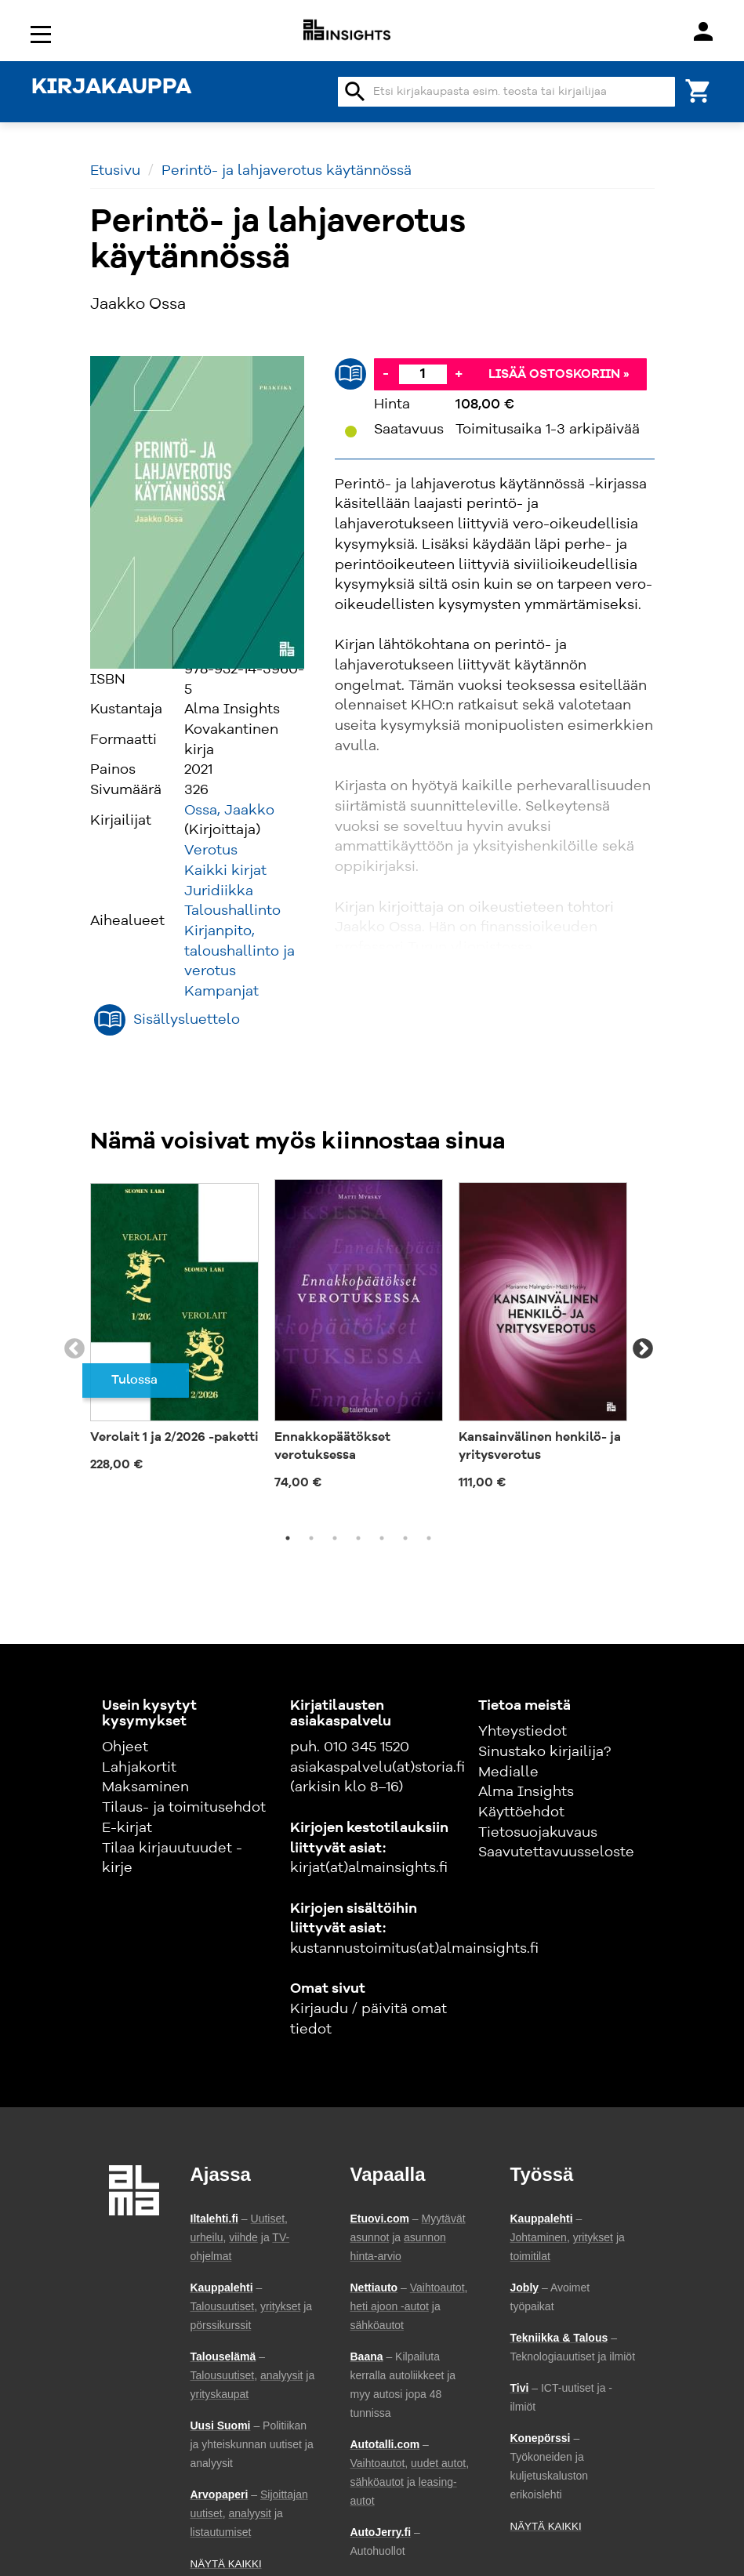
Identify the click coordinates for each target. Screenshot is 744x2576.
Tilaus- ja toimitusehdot (184, 1808)
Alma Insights (526, 1792)
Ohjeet (125, 1747)
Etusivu (115, 171)
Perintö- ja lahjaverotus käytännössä (287, 171)
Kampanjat (221, 992)
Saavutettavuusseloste (556, 1852)
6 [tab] (405, 1538)
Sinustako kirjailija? (544, 1752)
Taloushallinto (232, 911)
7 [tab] (429, 1538)
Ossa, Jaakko (229, 811)
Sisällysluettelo (186, 1020)
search (355, 91)
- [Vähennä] (386, 374)
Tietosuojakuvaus (537, 1833)
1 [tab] (288, 1538)
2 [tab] (311, 1538)
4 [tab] (358, 1538)
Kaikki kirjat (225, 871)
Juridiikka (218, 891)
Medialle (508, 1772)
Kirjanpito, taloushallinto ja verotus (239, 951)
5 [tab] (382, 1538)
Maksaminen (145, 1787)
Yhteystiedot (522, 1732)
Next (643, 1349)
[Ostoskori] (698, 90)
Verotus (211, 851)
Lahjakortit (139, 1768)
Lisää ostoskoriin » (559, 374)
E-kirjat (127, 1828)
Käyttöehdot (521, 1812)
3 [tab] (335, 1538)
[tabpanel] (174, 1331)
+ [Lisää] (459, 374)
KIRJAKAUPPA (111, 88)
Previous (74, 1349)
